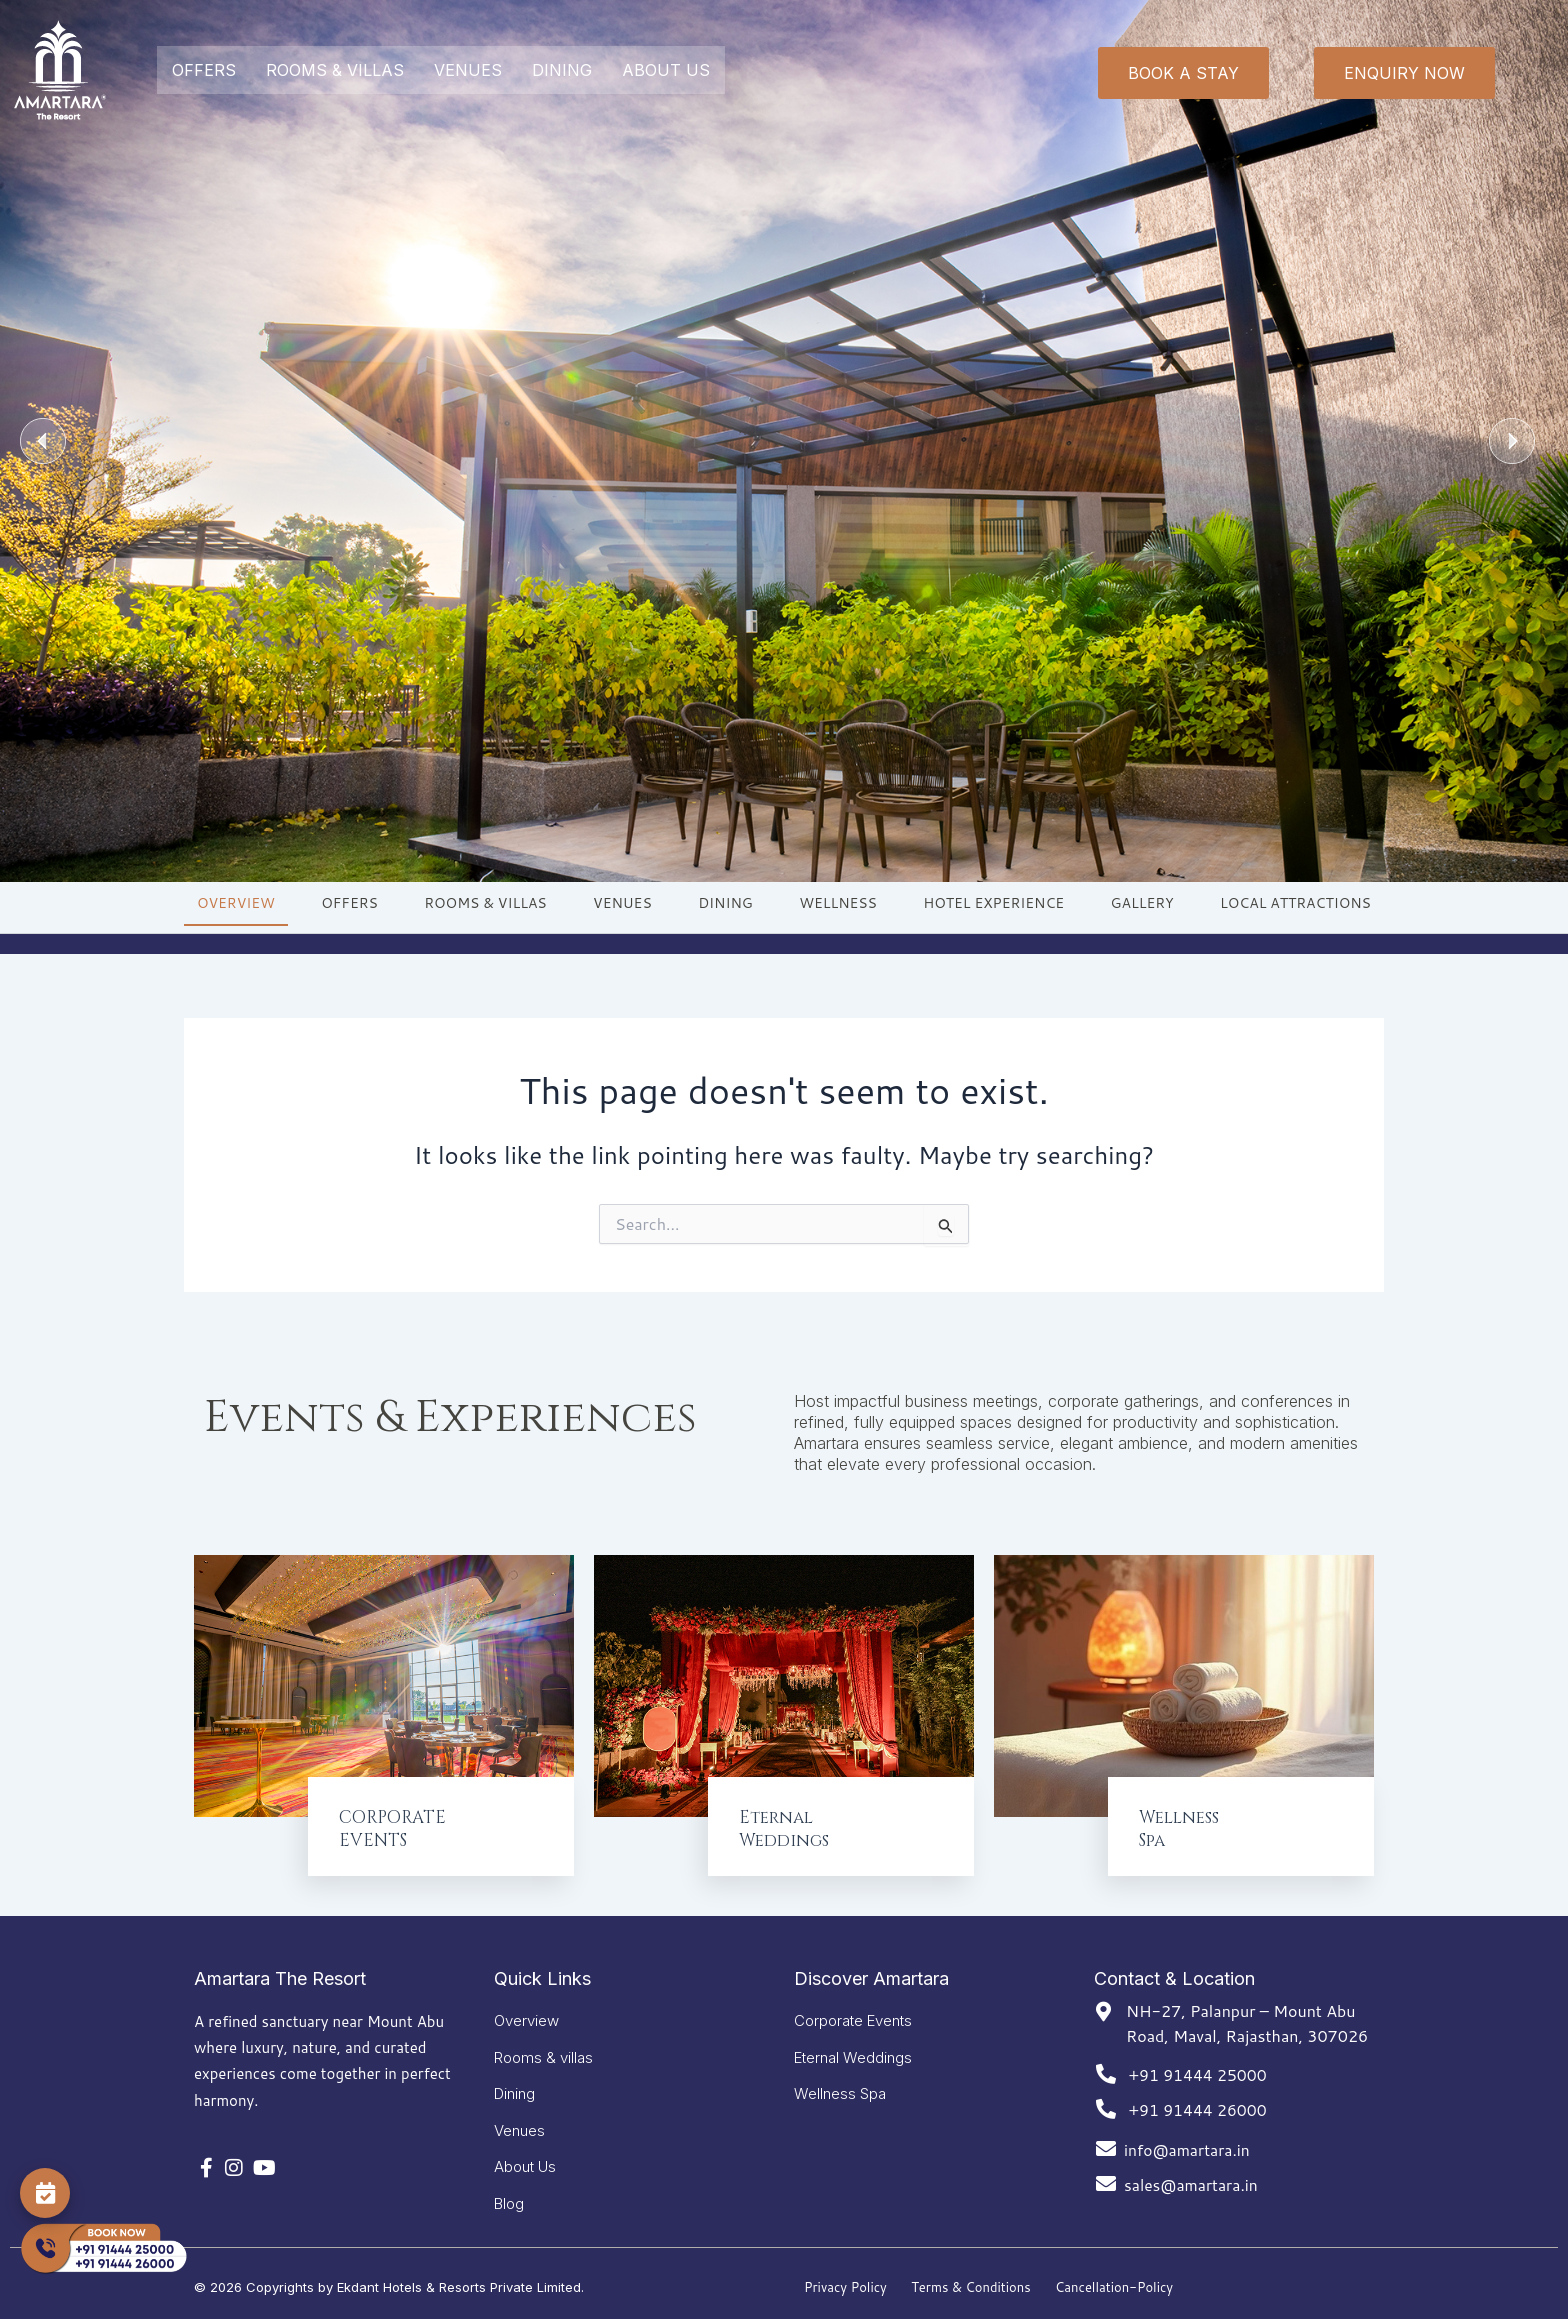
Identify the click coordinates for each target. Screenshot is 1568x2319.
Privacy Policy (845, 2287)
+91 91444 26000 (1199, 2094)
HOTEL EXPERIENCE (993, 903)
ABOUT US (666, 70)
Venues (519, 2124)
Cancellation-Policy (1114, 2287)
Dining (514, 2085)
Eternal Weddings (853, 2046)
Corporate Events (853, 2007)
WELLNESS (838, 903)
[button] (43, 441)
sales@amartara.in (1192, 2169)
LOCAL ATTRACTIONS (1295, 903)
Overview (526, 2007)
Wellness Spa (840, 2085)
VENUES (468, 70)
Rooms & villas (543, 2046)
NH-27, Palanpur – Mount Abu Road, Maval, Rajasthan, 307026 (1247, 2008)
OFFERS (204, 70)
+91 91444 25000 (1199, 2059)
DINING (562, 70)
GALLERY (1142, 903)
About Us (525, 2163)
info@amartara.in (1188, 2134)
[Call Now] (103, 2249)
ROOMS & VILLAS (335, 70)
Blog (509, 2202)
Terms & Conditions (971, 2287)
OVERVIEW (236, 903)
